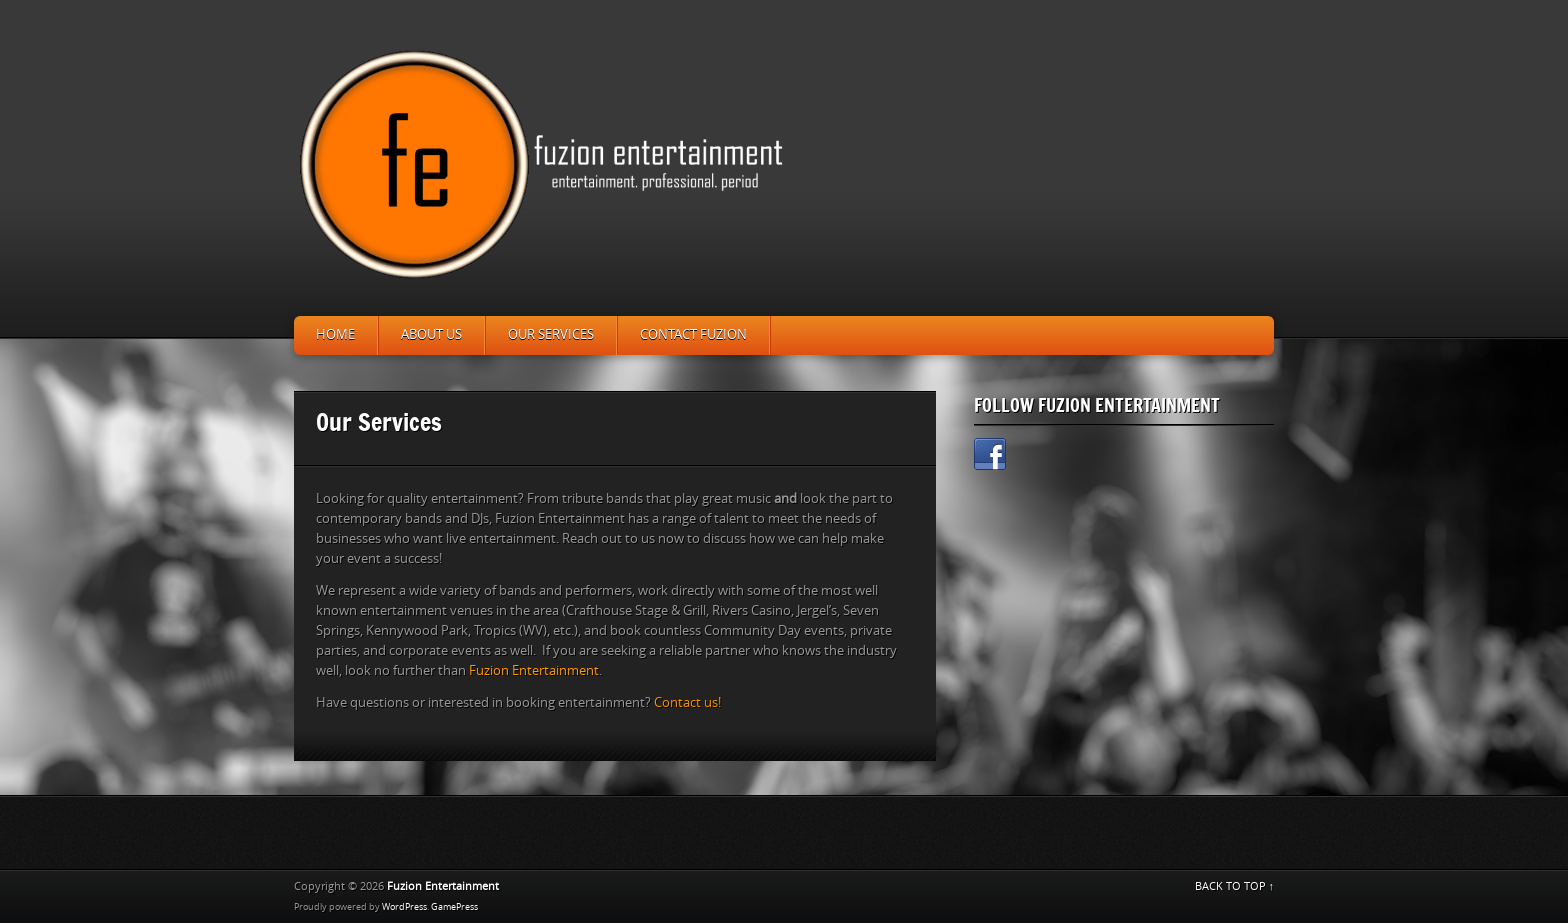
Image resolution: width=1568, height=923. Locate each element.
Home (335, 334)
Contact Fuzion (693, 334)
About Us (431, 334)
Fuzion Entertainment (534, 670)
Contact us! (687, 702)
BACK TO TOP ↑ (1235, 886)
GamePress (454, 907)
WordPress (404, 907)
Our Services (551, 334)
